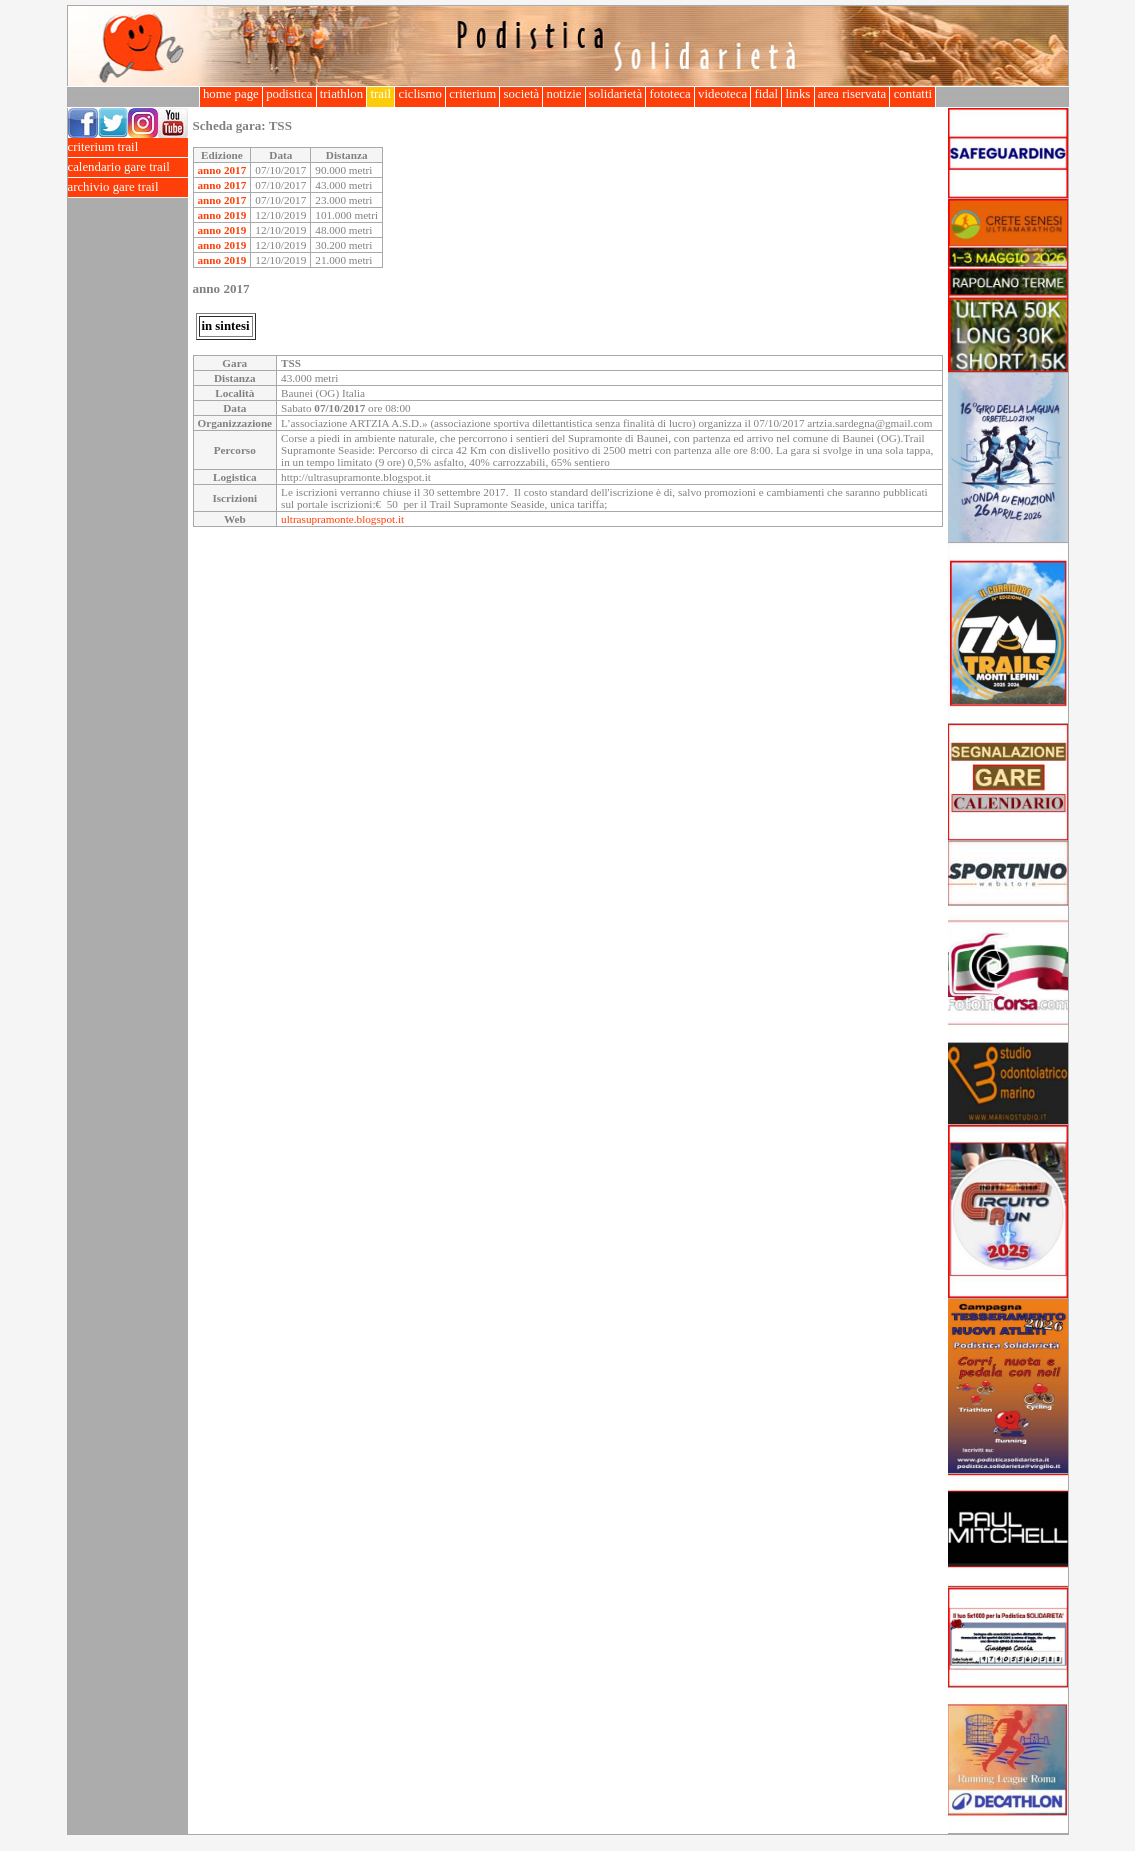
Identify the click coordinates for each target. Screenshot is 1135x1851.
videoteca (722, 94)
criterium (472, 94)
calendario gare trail (128, 167)
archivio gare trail (128, 187)
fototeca (670, 94)
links (797, 94)
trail (380, 94)
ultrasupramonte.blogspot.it (342, 519)
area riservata (852, 94)
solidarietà (616, 94)
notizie (563, 94)
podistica (289, 94)
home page (231, 94)
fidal (766, 94)
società (521, 94)
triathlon (342, 94)
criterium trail (128, 147)
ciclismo (420, 94)
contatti (912, 94)
